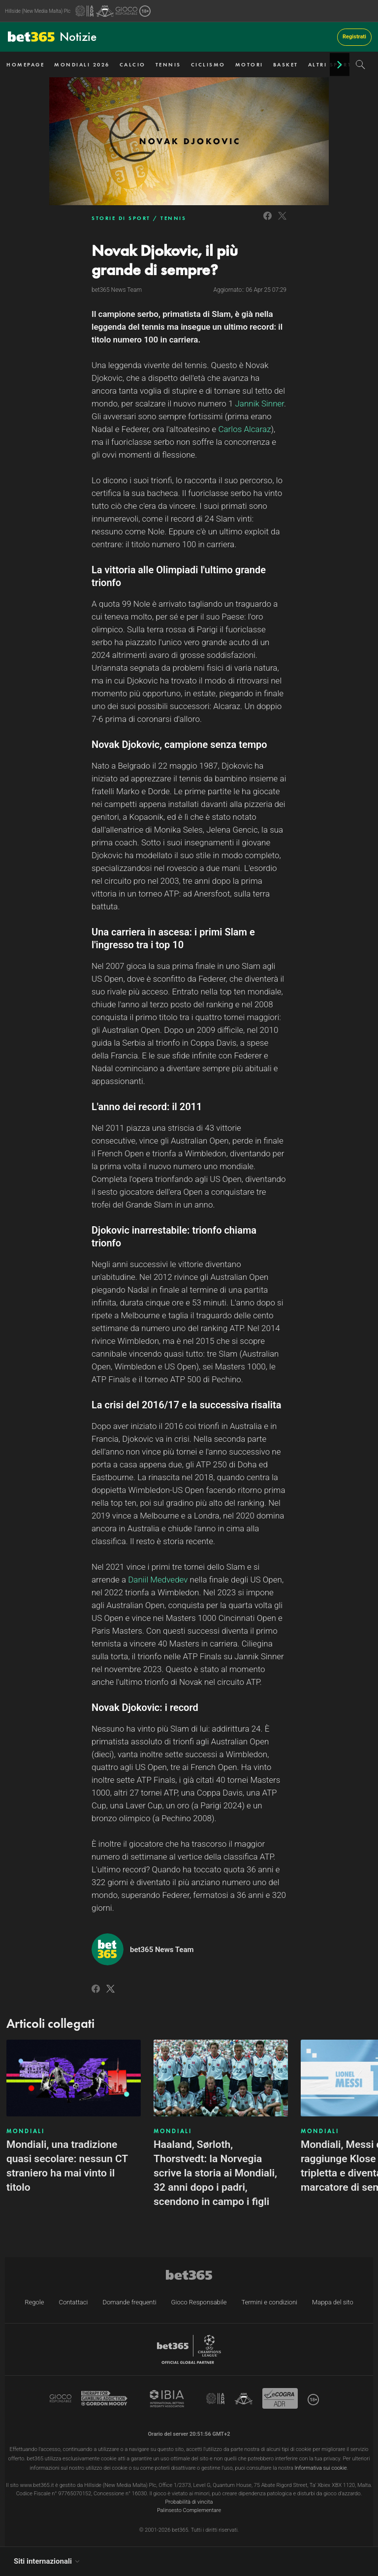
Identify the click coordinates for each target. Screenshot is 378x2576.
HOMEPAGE (25, 64)
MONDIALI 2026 (82, 64)
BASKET (285, 64)
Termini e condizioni (269, 2302)
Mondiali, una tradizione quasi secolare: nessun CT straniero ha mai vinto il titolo (67, 2166)
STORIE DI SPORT (121, 218)
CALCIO (133, 64)
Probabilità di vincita (189, 2502)
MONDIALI (25, 2131)
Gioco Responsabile (199, 2302)
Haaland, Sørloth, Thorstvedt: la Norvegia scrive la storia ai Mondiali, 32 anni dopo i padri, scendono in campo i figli (215, 2173)
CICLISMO (208, 64)
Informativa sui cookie (321, 2468)
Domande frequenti (129, 2302)
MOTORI (249, 64)
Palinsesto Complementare (189, 2510)
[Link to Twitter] (282, 221)
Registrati (354, 36)
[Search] (360, 64)
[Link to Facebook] (267, 221)
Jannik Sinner (259, 403)
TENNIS (168, 64)
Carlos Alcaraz (244, 429)
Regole (34, 2302)
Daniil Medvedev (158, 1579)
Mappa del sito (332, 2302)
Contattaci (73, 2302)
